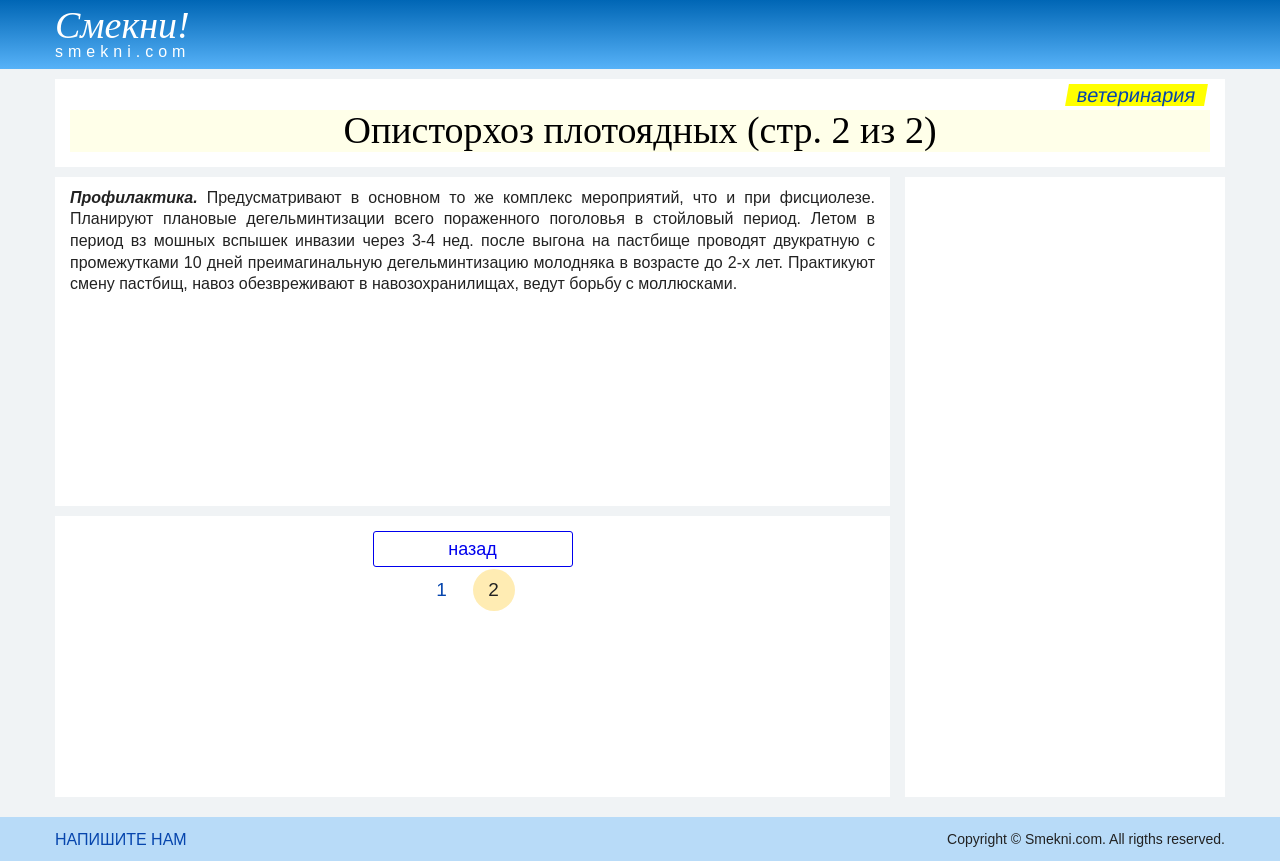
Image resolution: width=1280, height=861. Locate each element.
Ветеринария (1137, 95)
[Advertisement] (1065, 487)
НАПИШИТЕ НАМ (121, 839)
